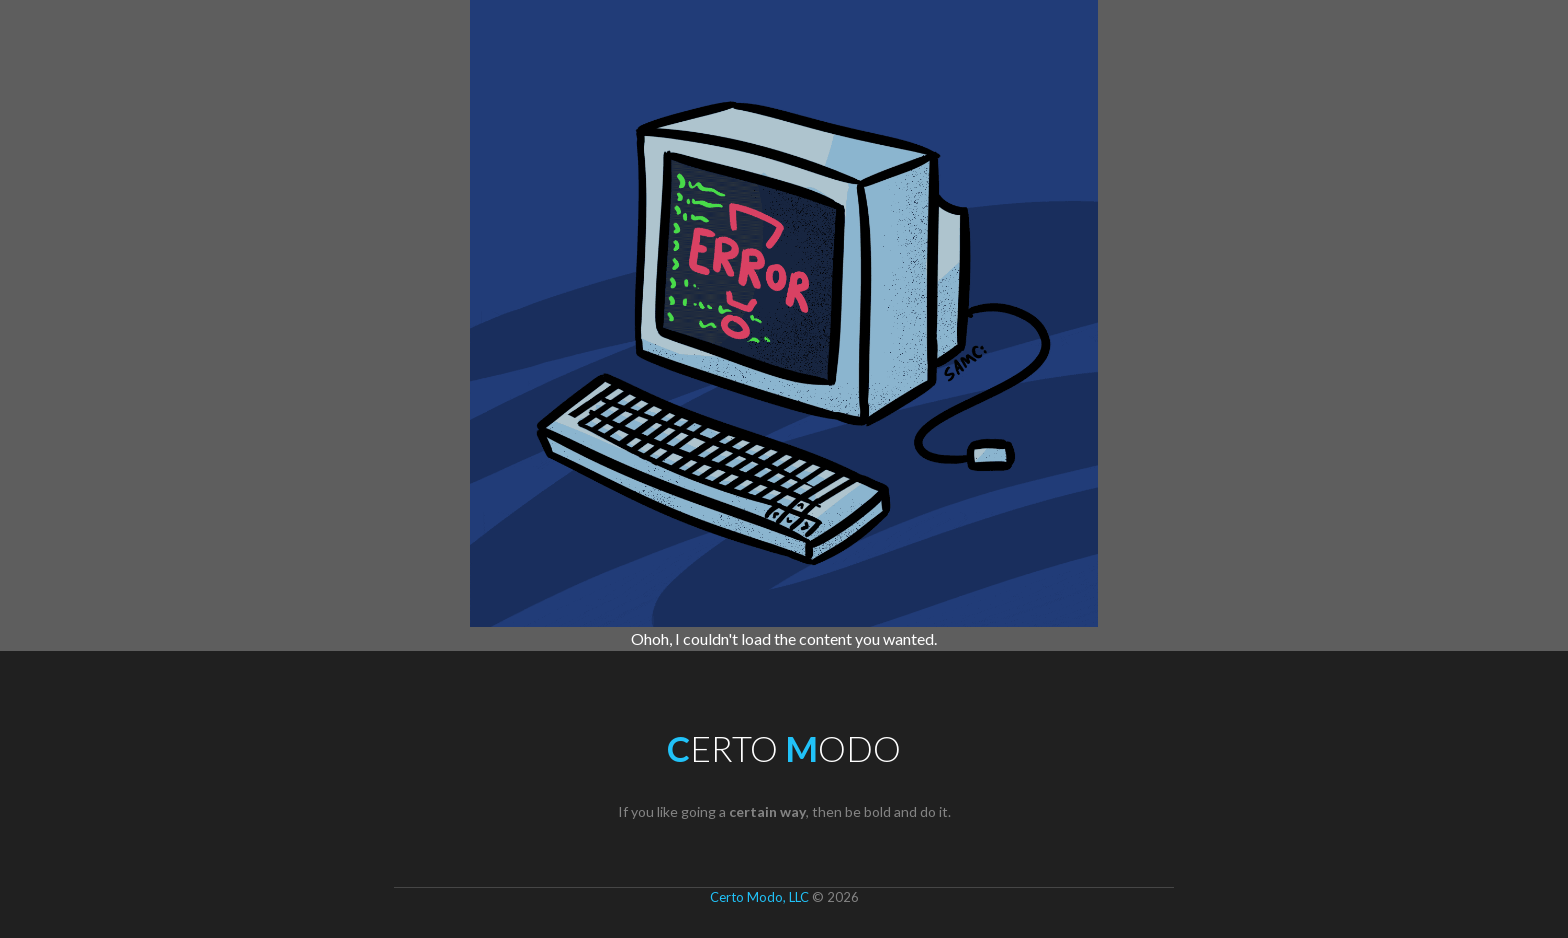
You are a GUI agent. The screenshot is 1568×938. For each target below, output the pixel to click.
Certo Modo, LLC (759, 897)
